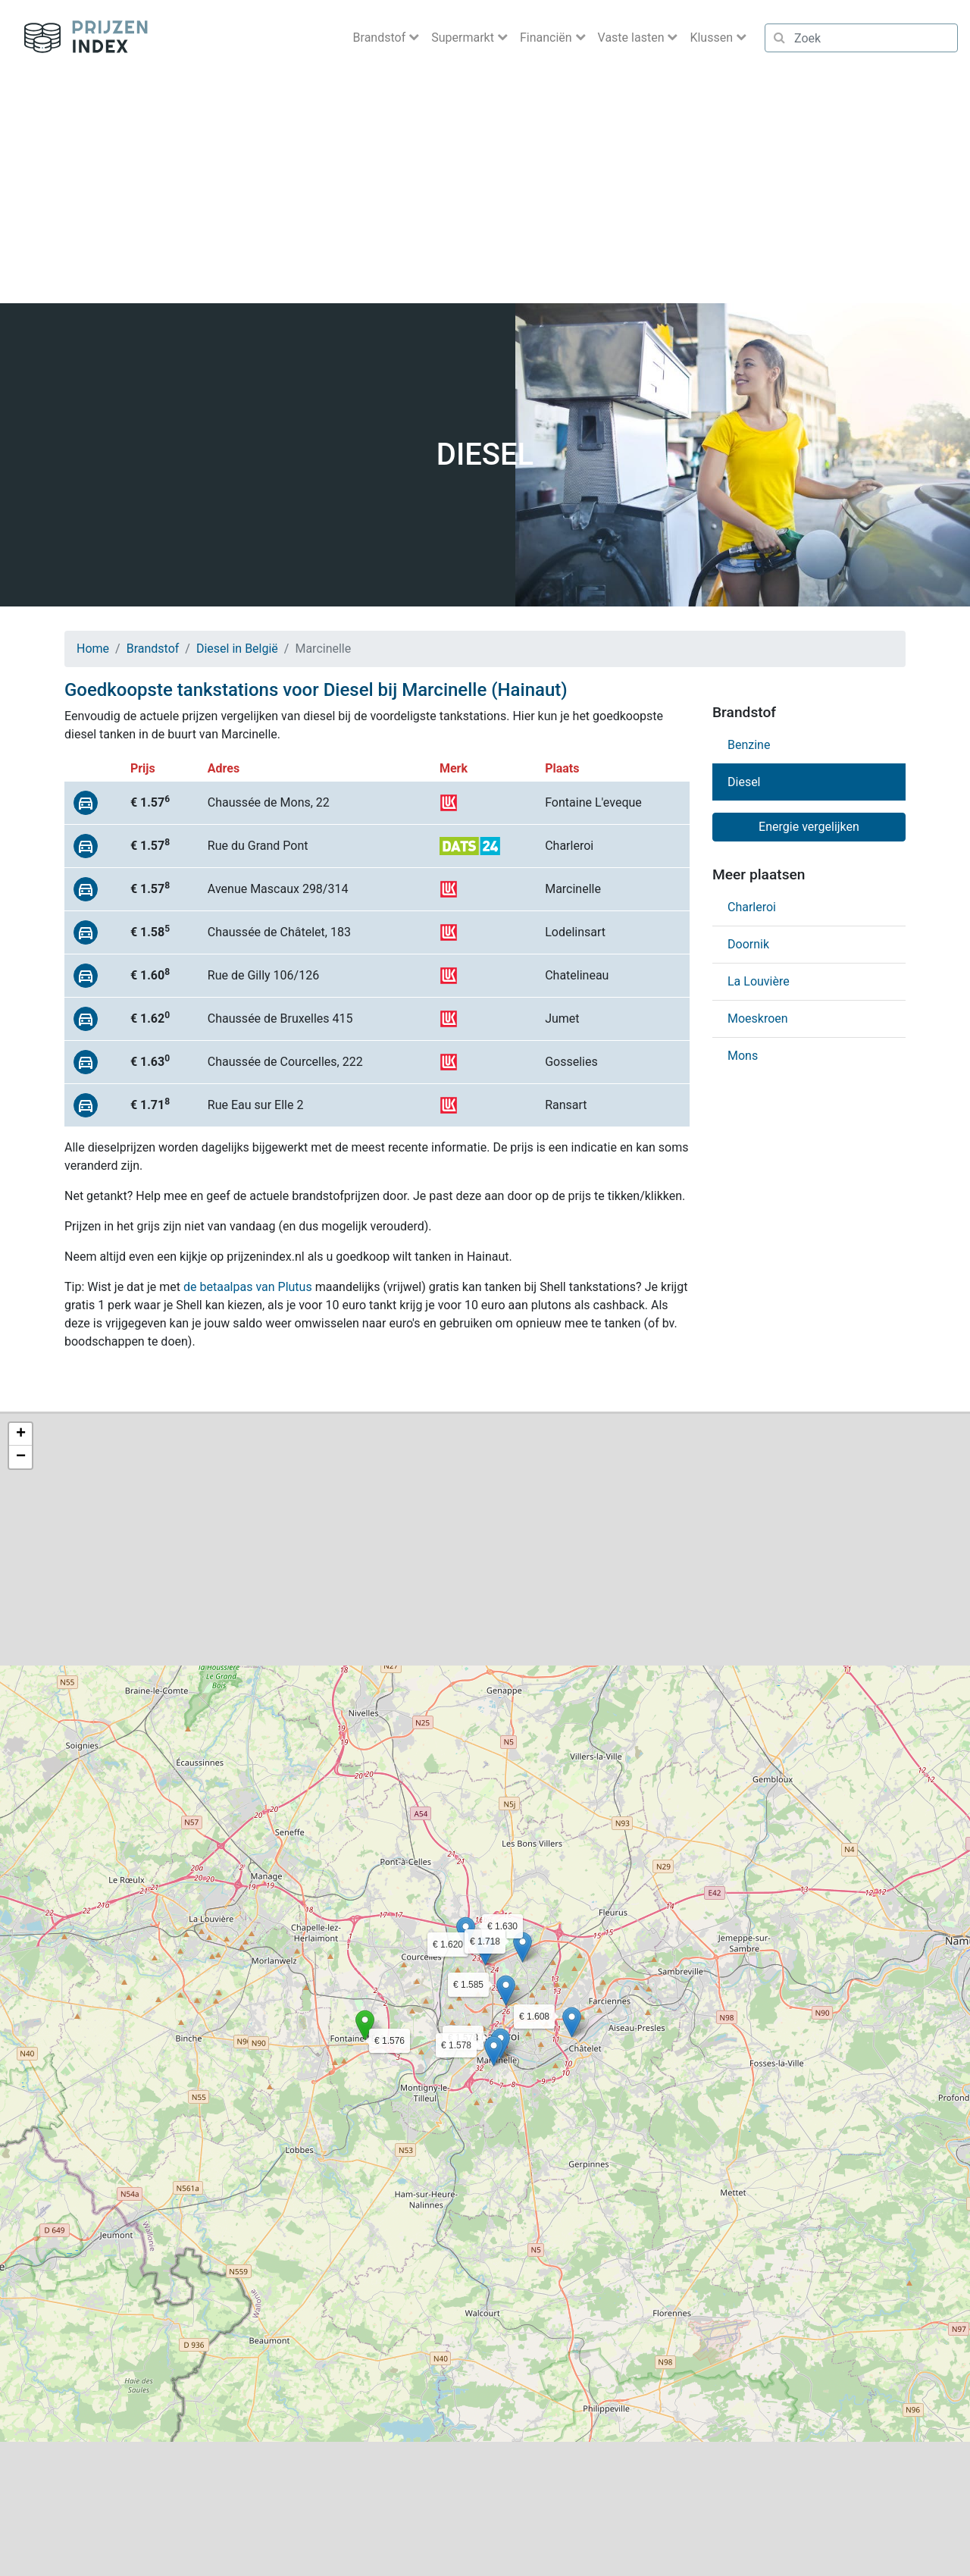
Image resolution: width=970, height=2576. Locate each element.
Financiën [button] (547, 37)
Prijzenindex (80, 38)
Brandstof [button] (381, 37)
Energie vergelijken (809, 826)
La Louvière (759, 981)
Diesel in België (237, 648)
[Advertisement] (485, 189)
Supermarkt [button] (464, 37)
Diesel (744, 782)
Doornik (748, 944)
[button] (364, 2025)
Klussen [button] (713, 37)
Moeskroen (758, 1018)
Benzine (749, 745)
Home (93, 648)
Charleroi (752, 907)
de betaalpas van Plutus (247, 1287)
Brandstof (153, 648)
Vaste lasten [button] (633, 37)
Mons (743, 1055)
